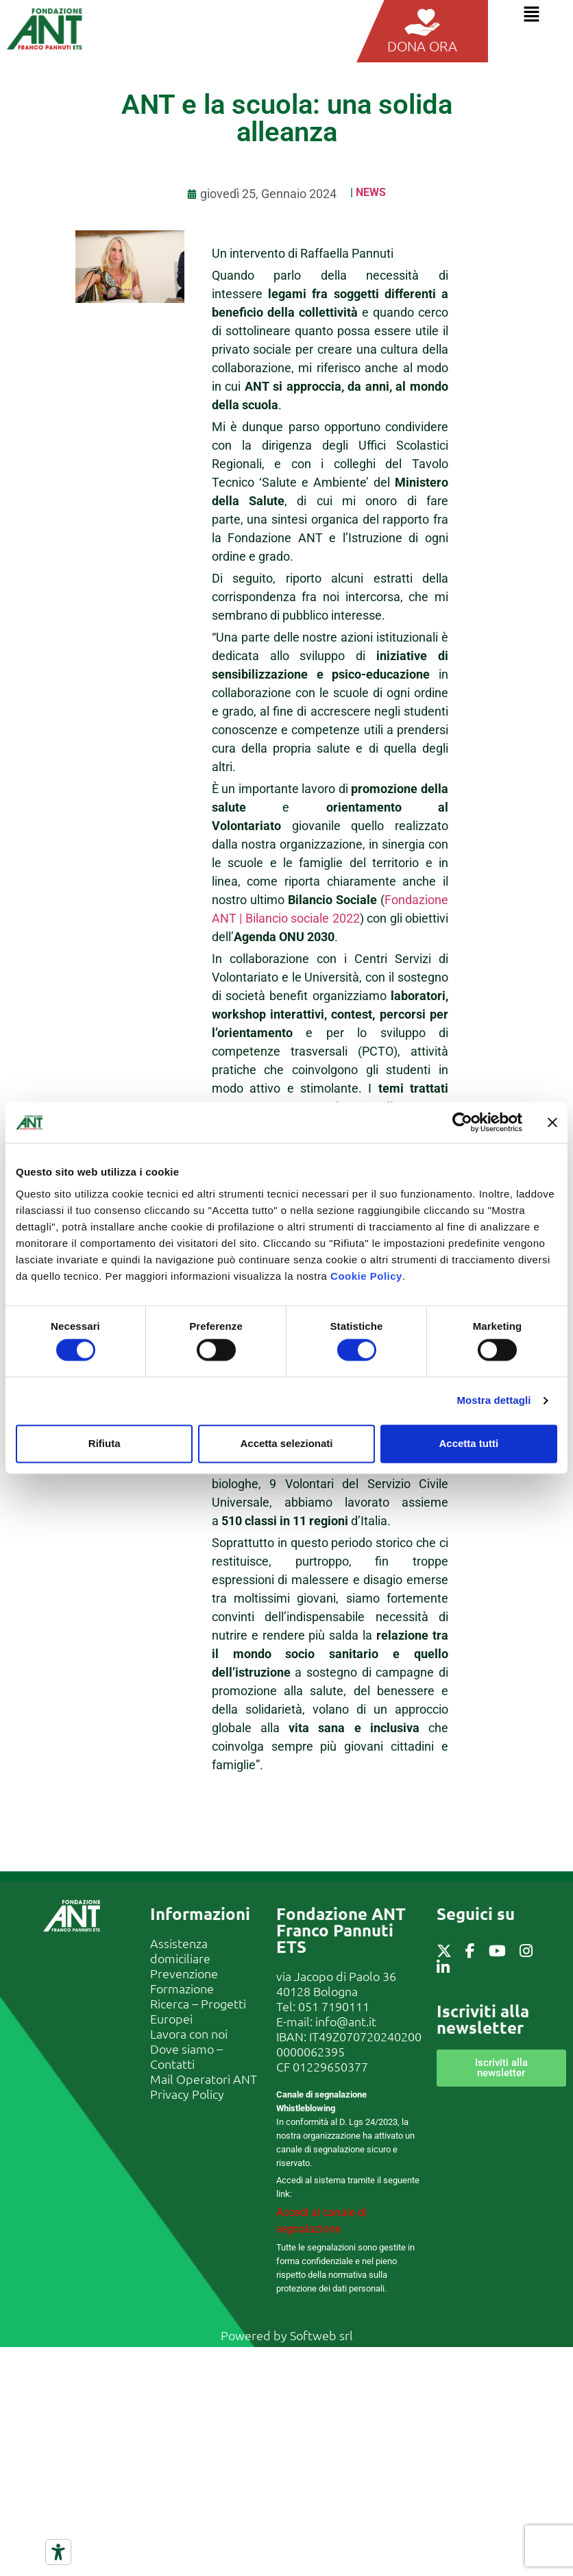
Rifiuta (104, 1443)
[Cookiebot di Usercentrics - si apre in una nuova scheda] (462, 1122)
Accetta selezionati (286, 1443)
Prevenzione (184, 1973)
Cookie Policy (366, 1276)
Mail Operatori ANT (203, 2079)
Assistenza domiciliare (180, 1950)
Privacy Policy (187, 2094)
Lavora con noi (189, 2033)
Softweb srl (321, 2335)
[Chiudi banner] (552, 1122)
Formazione (182, 1988)
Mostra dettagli (493, 1401)
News (371, 192)
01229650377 (330, 2066)
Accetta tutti (468, 1443)
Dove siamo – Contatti (186, 2056)
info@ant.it (345, 2021)
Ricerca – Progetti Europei (198, 2010)
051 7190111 (333, 2006)
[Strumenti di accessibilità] (58, 2552)
